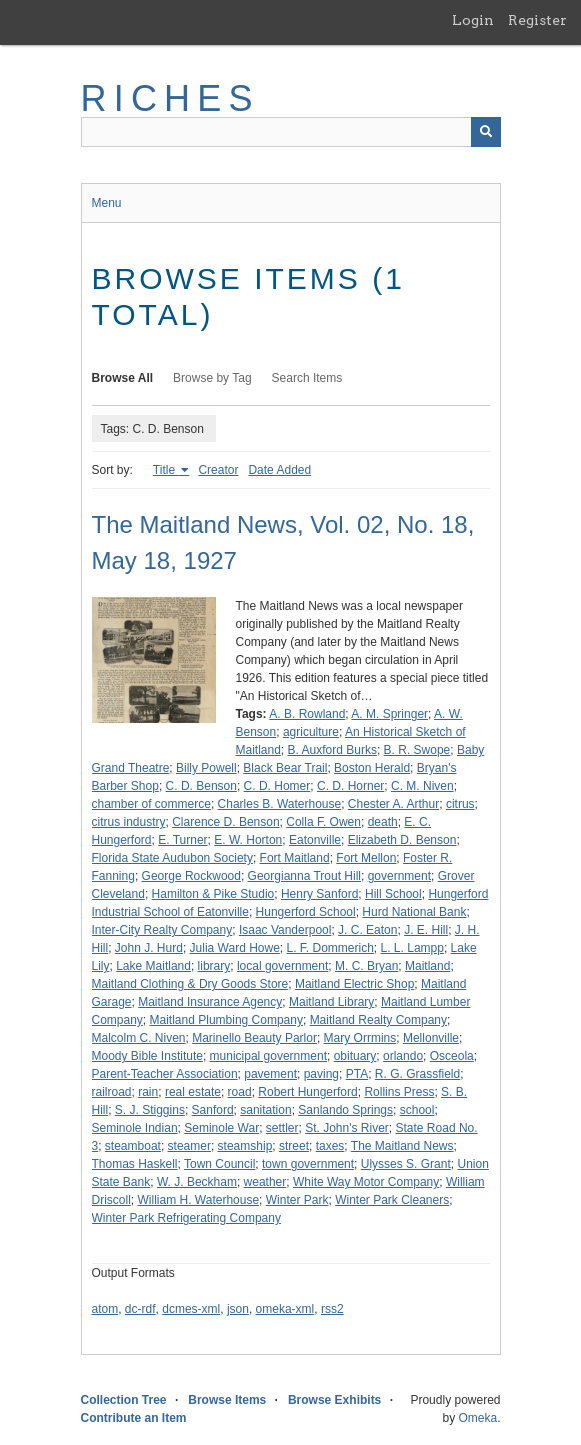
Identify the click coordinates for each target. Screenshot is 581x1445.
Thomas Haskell (135, 1164)
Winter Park (297, 1200)
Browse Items (227, 1400)
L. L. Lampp (412, 948)
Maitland (427, 966)
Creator (218, 470)
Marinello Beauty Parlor (254, 1038)
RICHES (170, 98)
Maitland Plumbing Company (226, 1020)
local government (282, 966)
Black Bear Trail (285, 768)
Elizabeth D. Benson (402, 840)
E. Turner (182, 840)
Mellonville (431, 1038)
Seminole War (221, 1128)
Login (473, 20)
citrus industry (129, 822)
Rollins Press (399, 1092)
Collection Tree (124, 1400)
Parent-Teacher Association (165, 1074)
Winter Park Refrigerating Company (186, 1218)
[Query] (291, 132)
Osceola (452, 1056)
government (399, 876)
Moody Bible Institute (147, 1056)
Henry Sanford (319, 894)
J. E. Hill (426, 930)
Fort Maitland (295, 858)
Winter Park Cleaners (392, 1200)
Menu (107, 203)
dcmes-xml (191, 1309)
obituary (355, 1056)
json (238, 1309)
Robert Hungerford (307, 1092)
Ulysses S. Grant (406, 1164)
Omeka (477, 1418)
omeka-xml (285, 1309)
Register (537, 20)
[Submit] (486, 132)
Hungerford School (306, 912)
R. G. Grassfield (417, 1074)
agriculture (311, 732)
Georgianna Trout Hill (304, 876)
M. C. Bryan (366, 966)
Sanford (213, 1110)
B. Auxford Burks (332, 750)
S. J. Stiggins (150, 1110)
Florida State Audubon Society (172, 858)
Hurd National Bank (414, 912)
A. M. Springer (389, 714)
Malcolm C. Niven (139, 1038)
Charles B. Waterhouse (280, 804)
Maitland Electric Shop (354, 984)
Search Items (307, 378)
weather (265, 1182)
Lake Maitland (153, 966)
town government (308, 1164)
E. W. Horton (248, 840)
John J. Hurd (149, 948)
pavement (270, 1074)
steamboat (133, 1146)
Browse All (123, 378)
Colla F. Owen (323, 822)
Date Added (279, 470)
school (417, 1110)
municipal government (268, 1056)
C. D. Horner (350, 786)
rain (148, 1092)
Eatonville (315, 840)
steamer (189, 1146)
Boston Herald (372, 768)
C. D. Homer (277, 786)
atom (105, 1309)
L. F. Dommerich (330, 948)
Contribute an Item (134, 1418)
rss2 (332, 1309)
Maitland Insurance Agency (210, 1002)
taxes (330, 1146)
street (294, 1146)
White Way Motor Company (366, 1182)
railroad (112, 1092)
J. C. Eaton (367, 930)
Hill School (393, 894)
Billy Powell (206, 768)
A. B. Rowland (307, 714)
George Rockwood (191, 876)
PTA (357, 1074)
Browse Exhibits (334, 1400)
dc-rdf (140, 1309)
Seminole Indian (135, 1128)
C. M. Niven (422, 786)
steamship (245, 1146)
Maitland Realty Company (378, 1020)
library (214, 966)
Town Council (219, 1164)
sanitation (265, 1110)
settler (282, 1128)
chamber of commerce (151, 804)
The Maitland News (402, 1146)
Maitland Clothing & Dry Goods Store (190, 984)
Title (166, 470)
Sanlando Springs (345, 1110)
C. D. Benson (201, 786)
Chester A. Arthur (393, 804)
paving (321, 1074)
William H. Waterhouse (199, 1200)
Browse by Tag (212, 378)
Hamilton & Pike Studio (213, 894)
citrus (460, 804)
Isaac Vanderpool (285, 930)
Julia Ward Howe (235, 948)
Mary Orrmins (360, 1038)
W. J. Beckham (197, 1182)
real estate (193, 1092)
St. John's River (347, 1128)
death (383, 822)
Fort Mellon (366, 858)
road (240, 1092)
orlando (403, 1056)
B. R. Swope (417, 750)
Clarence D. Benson (225, 822)
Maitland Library (331, 1002)
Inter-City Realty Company (162, 930)
